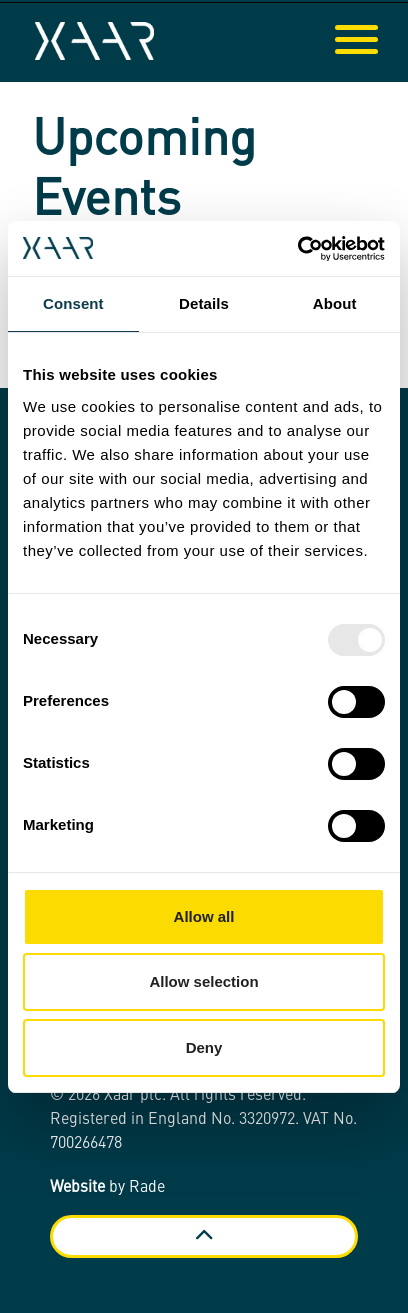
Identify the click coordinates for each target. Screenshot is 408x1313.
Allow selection (203, 981)
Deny (204, 1047)
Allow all (204, 916)
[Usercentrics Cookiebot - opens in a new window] (297, 249)
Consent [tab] (73, 303)
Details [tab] (204, 303)
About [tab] (335, 303)
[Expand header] (378, 41)
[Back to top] (204, 1236)
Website (77, 1188)
